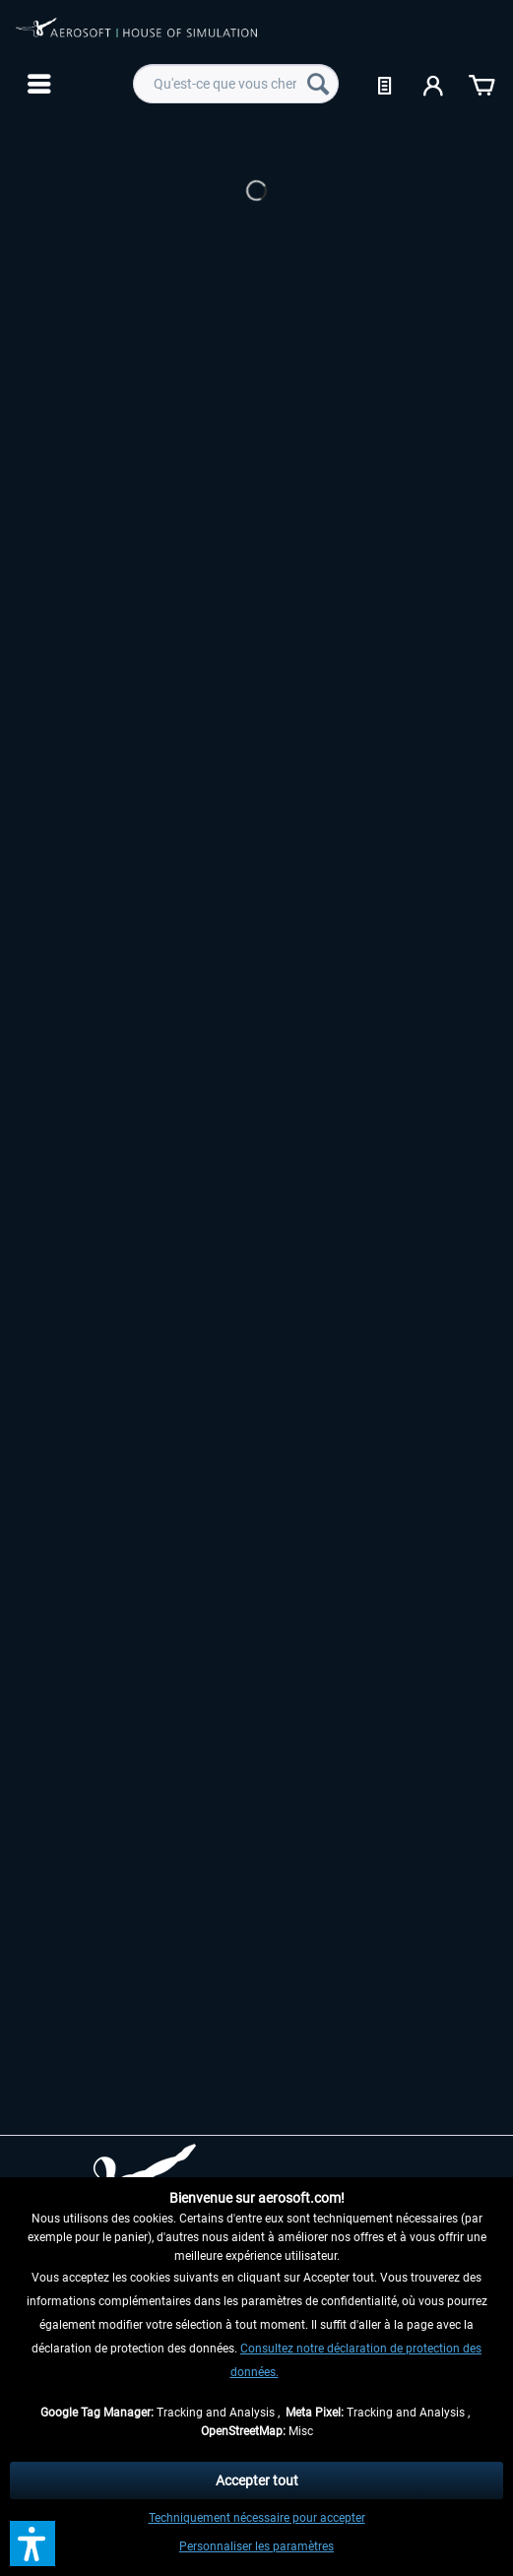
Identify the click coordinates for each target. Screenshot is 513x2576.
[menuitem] (37, 83)
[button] (32, 2543)
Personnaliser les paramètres (256, 2546)
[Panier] (481, 83)
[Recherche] (318, 83)
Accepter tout (257, 2480)
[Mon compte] (434, 83)
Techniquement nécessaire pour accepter (257, 2518)
